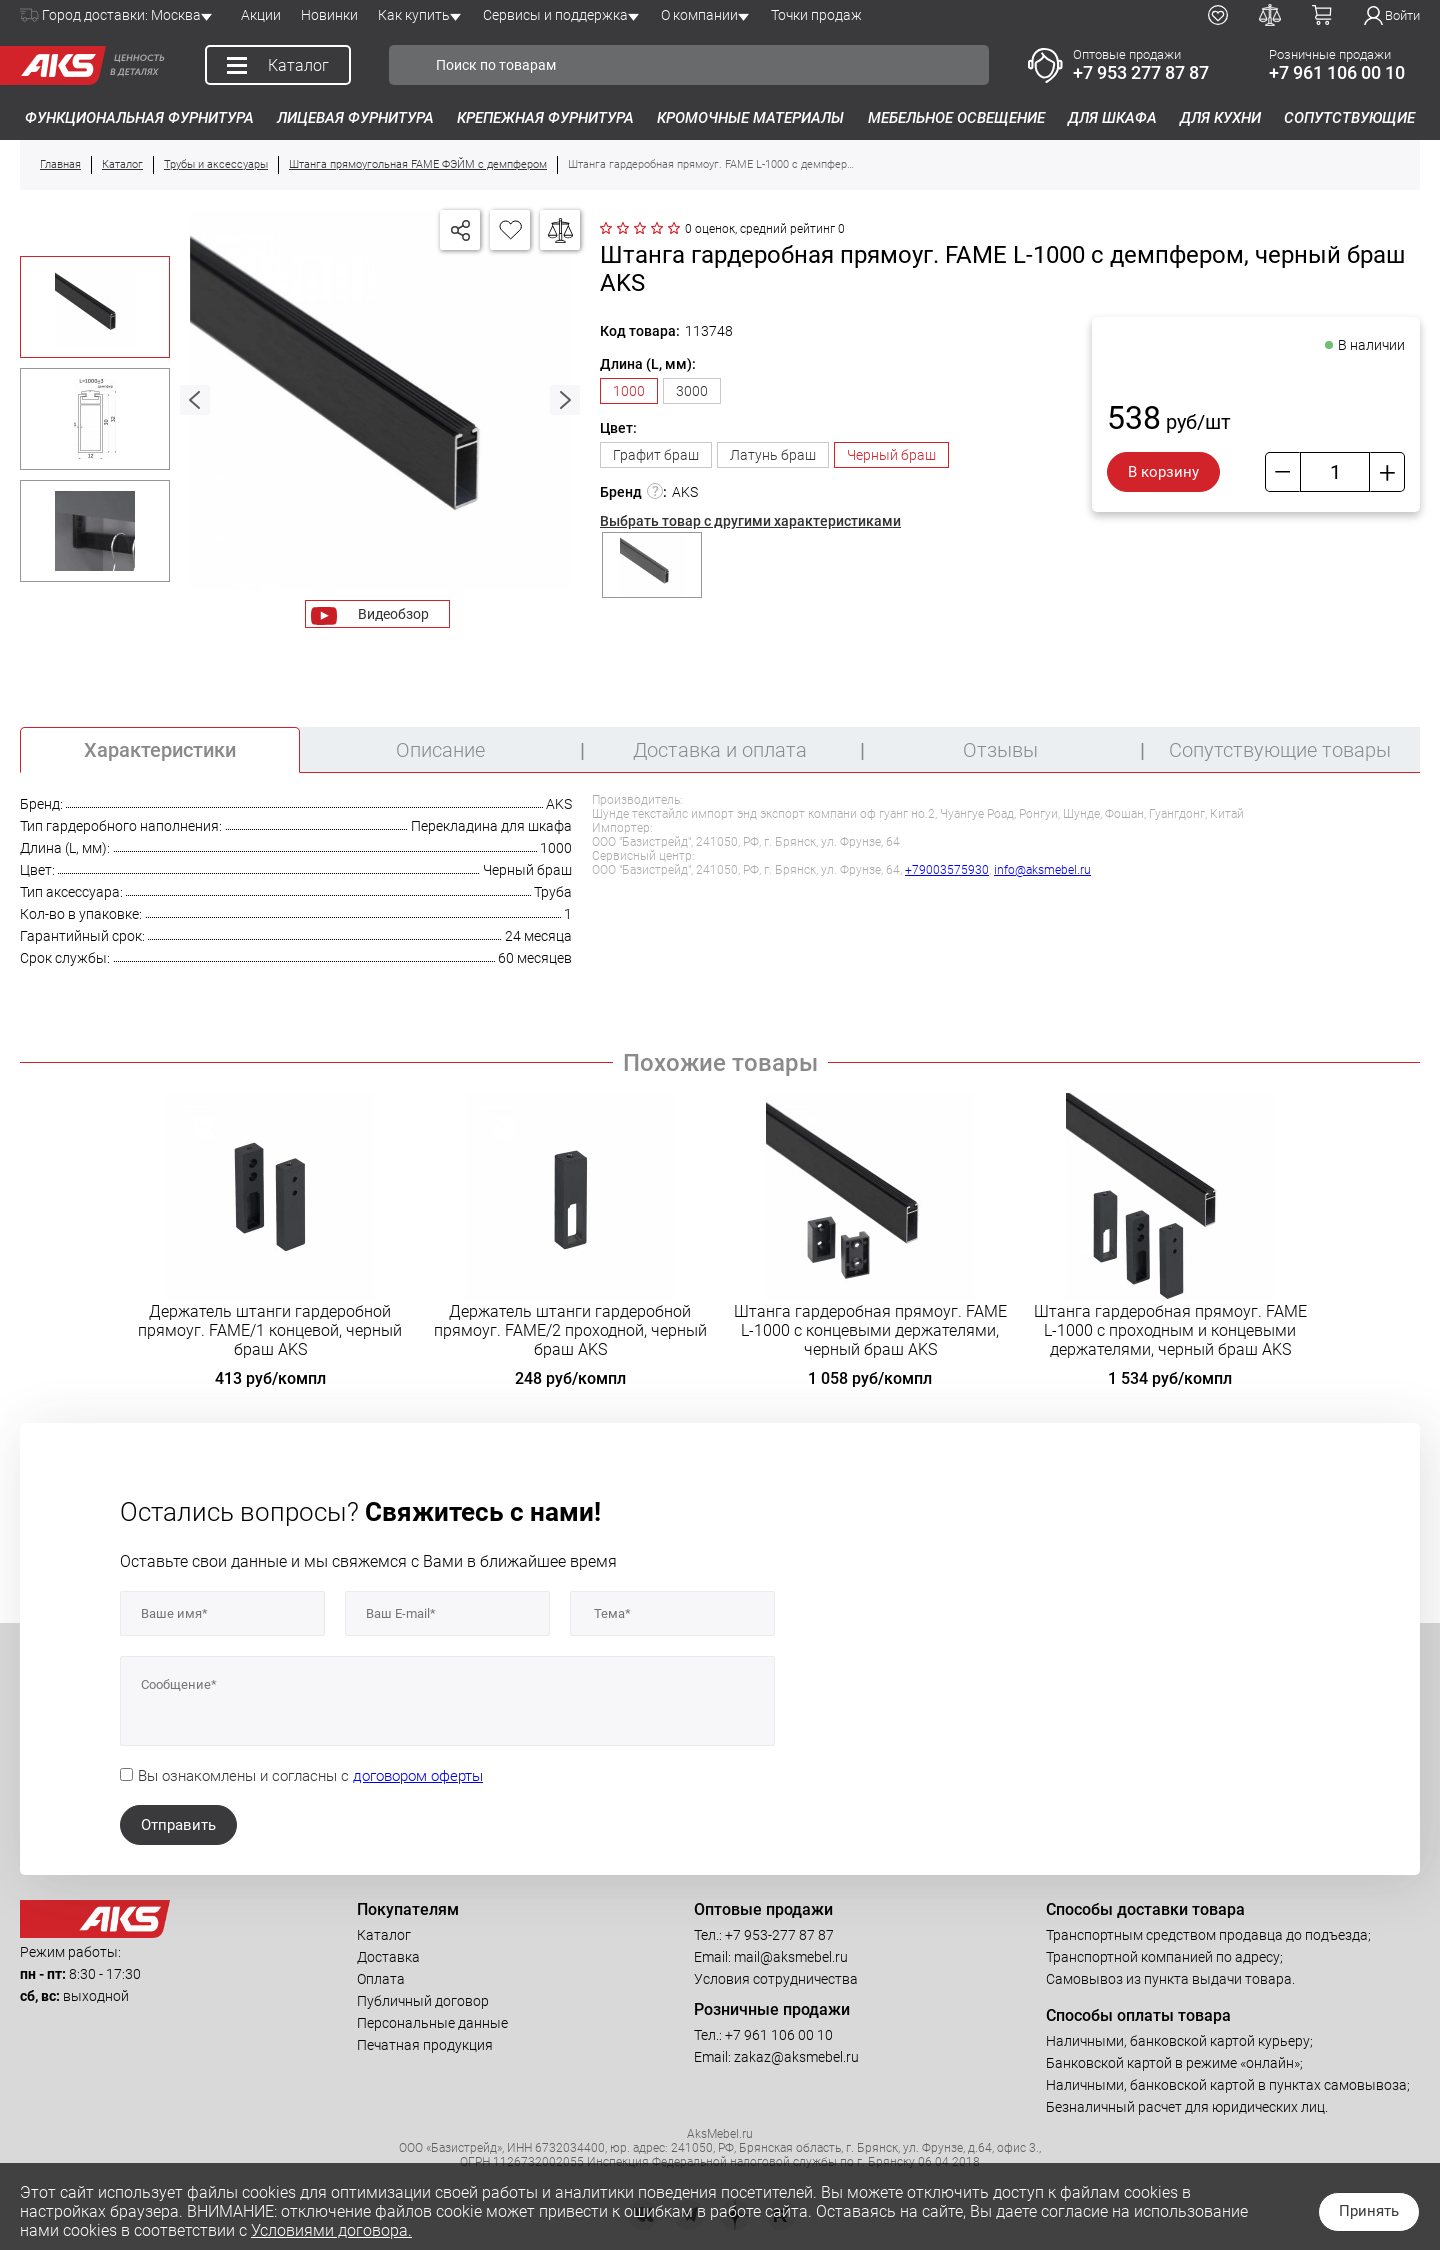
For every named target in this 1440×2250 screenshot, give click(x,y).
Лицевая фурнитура (355, 118)
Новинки (329, 15)
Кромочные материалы (750, 118)
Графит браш (656, 455)
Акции (261, 15)
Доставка (388, 1957)
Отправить (178, 1825)
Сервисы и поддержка (555, 15)
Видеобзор (393, 614)
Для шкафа (1112, 118)
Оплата (381, 1979)
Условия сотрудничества (776, 1979)
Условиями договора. (331, 2230)
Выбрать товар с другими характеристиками (750, 521)
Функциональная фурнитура (139, 118)
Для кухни (1220, 118)
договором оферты (418, 1776)
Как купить (414, 15)
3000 (692, 391)
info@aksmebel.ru (1042, 870)
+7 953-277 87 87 (779, 1935)
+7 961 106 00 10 (1337, 72)
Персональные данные (432, 2023)
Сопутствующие (1349, 118)
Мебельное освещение (956, 118)
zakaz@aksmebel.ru (796, 2057)
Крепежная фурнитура (545, 118)
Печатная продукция (425, 2045)
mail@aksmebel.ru (791, 1957)
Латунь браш (773, 455)
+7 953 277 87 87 (1141, 72)
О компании (699, 15)
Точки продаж (816, 15)
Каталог (384, 1935)
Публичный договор (423, 2001)
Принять (1369, 2211)
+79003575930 (947, 870)
